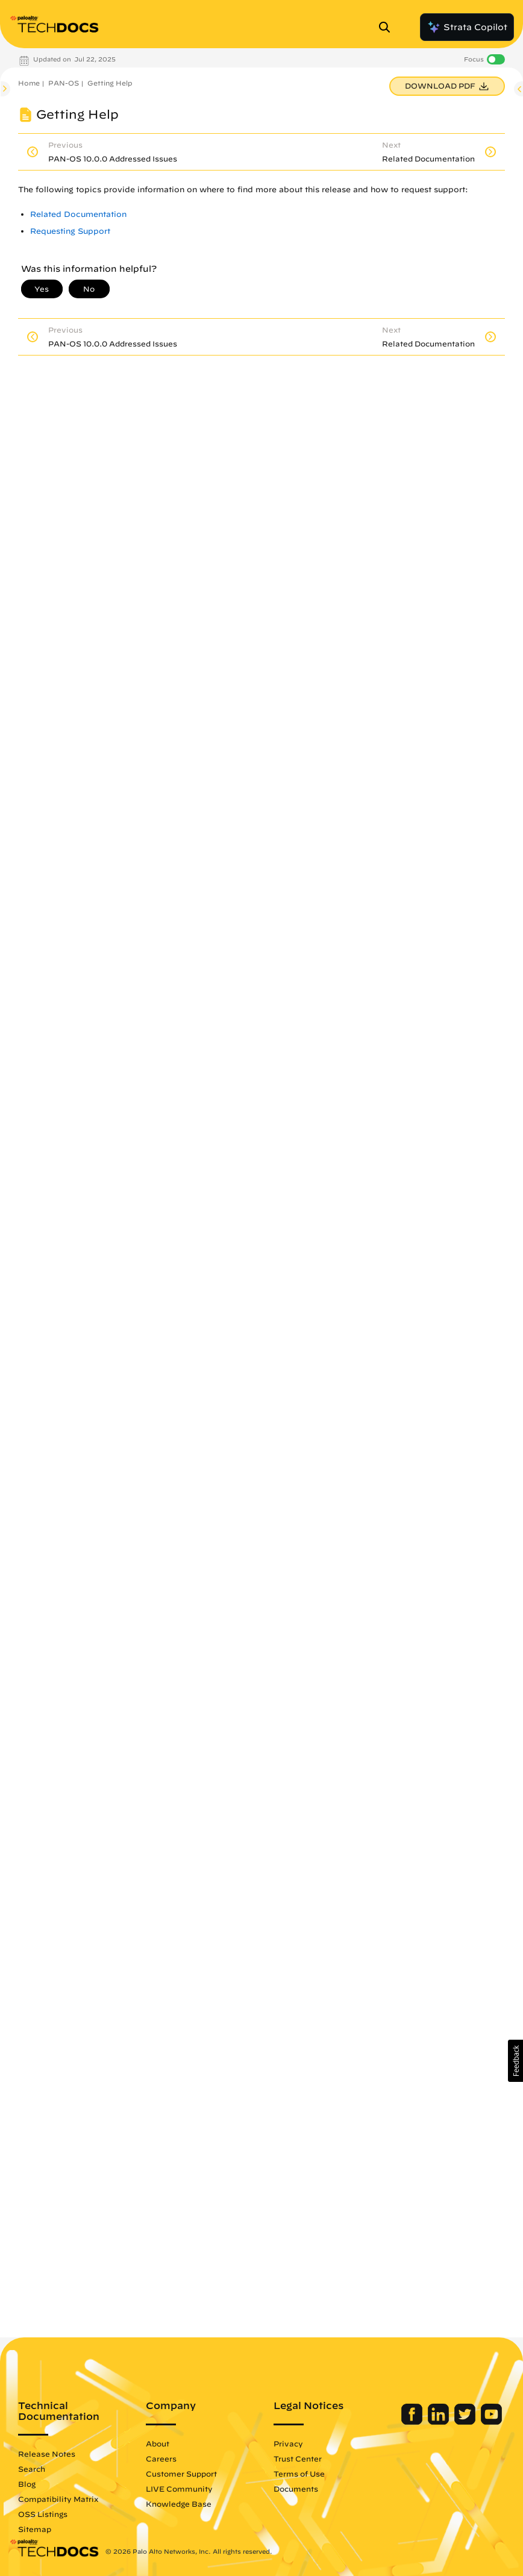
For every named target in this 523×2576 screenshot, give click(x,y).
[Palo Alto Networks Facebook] (413, 2422)
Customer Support (181, 2473)
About (157, 2443)
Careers (161, 2458)
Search (31, 2469)
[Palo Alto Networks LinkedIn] (439, 2422)
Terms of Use (299, 2473)
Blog (27, 2484)
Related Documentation (78, 214)
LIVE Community (179, 2488)
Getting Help (110, 83)
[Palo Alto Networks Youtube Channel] (491, 2422)
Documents (296, 2488)
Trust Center (298, 2458)
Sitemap (34, 2529)
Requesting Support (70, 231)
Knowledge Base (178, 2503)
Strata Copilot (467, 27)
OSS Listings (42, 2514)
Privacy (288, 2443)
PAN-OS (63, 83)
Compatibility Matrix (58, 2499)
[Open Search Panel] (388, 27)
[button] (515, 2061)
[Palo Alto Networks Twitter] (466, 2422)
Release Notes (46, 2453)
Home (29, 83)
